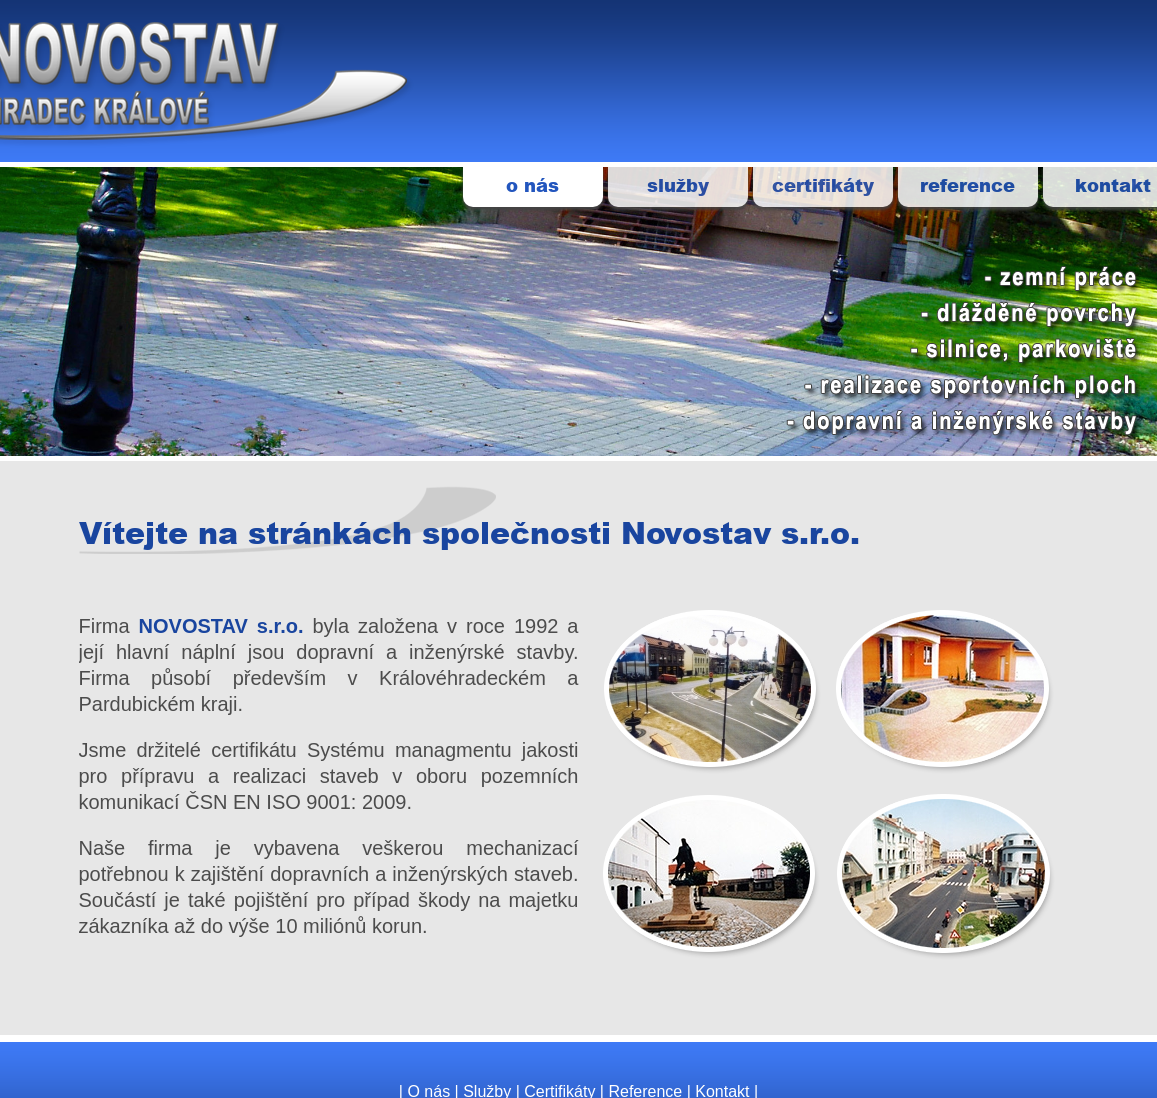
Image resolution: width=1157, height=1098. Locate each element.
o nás (532, 185)
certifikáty (823, 185)
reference (967, 185)
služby (678, 185)
